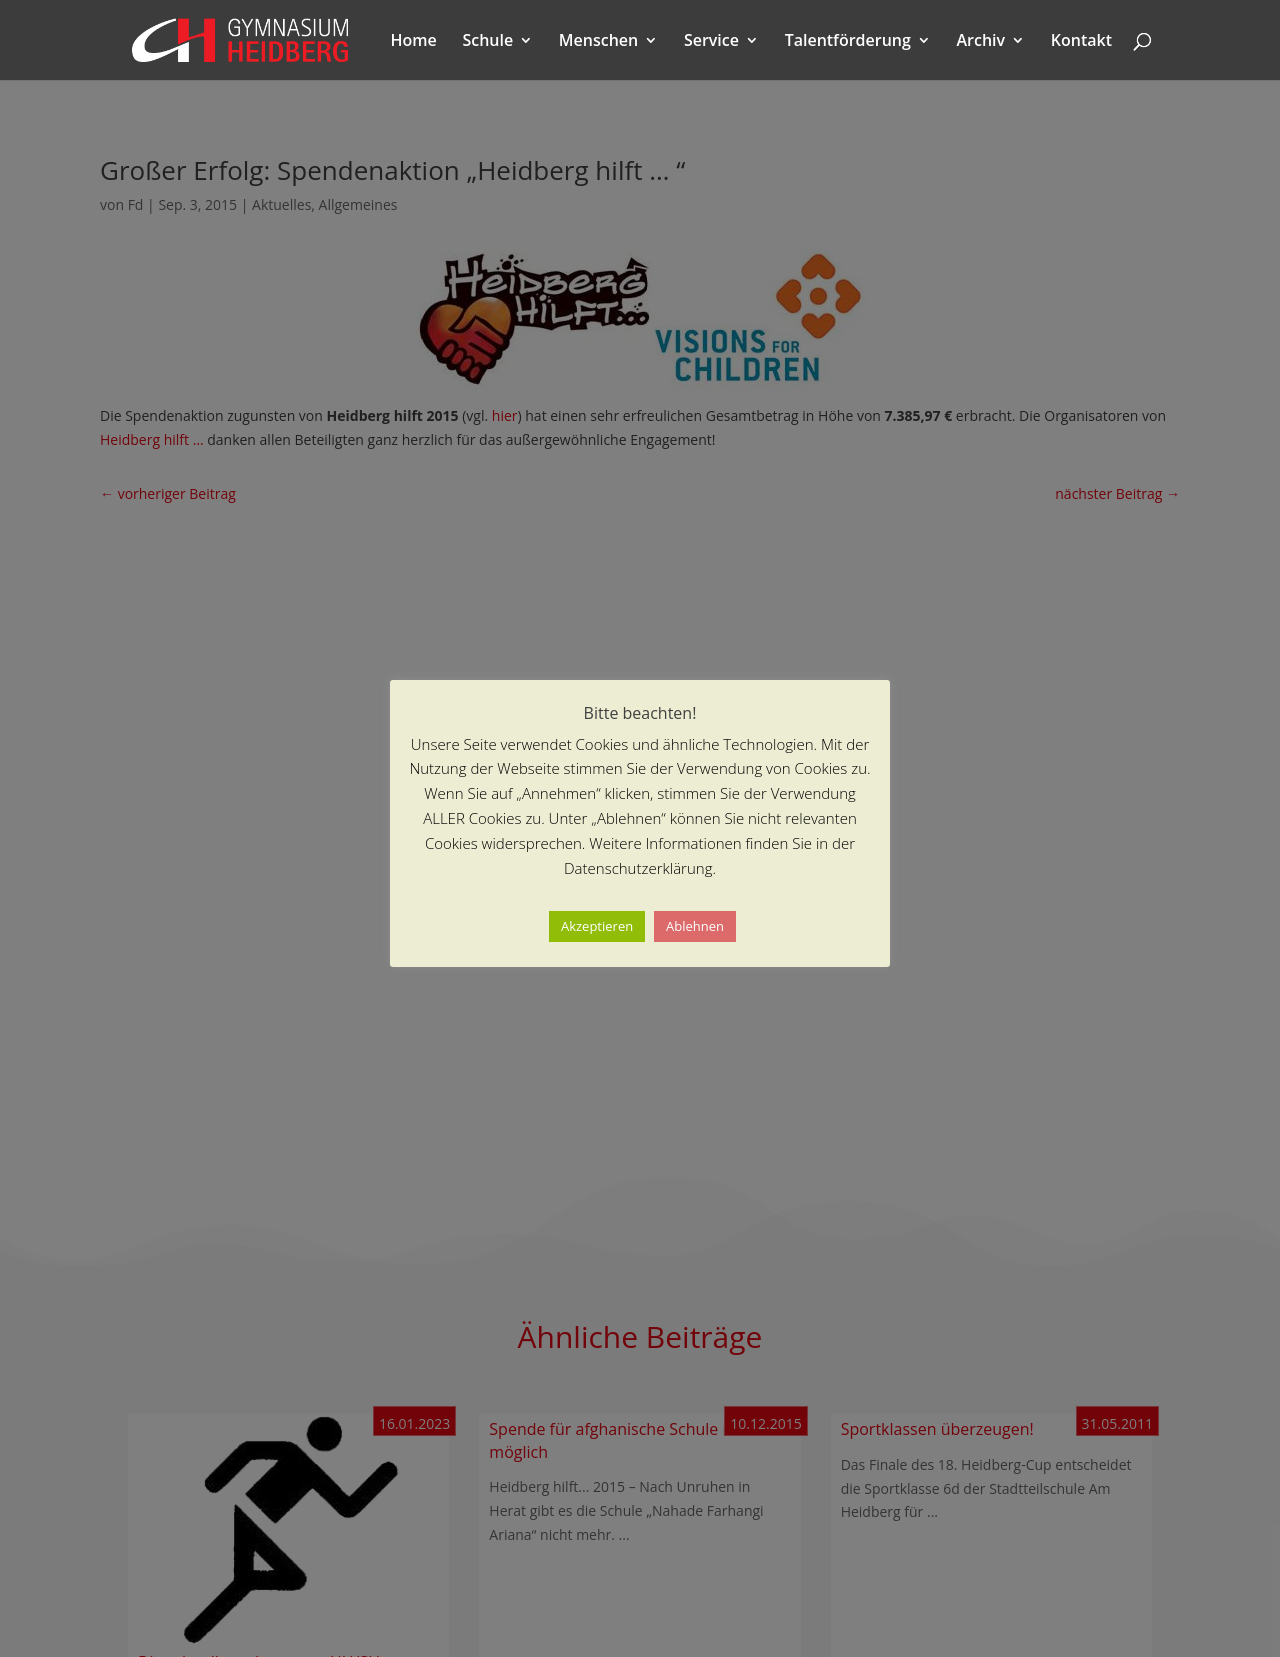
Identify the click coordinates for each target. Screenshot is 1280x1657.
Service (711, 42)
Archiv (981, 42)
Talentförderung (848, 42)
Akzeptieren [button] (597, 926)
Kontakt (1081, 42)
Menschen (598, 42)
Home (414, 42)
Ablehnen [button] (695, 926)
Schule (487, 42)
